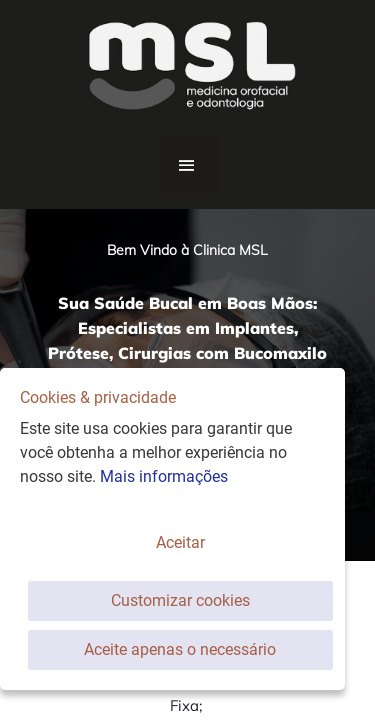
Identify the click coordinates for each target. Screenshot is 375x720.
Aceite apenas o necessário (180, 649)
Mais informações (164, 476)
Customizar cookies (180, 600)
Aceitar (180, 542)
